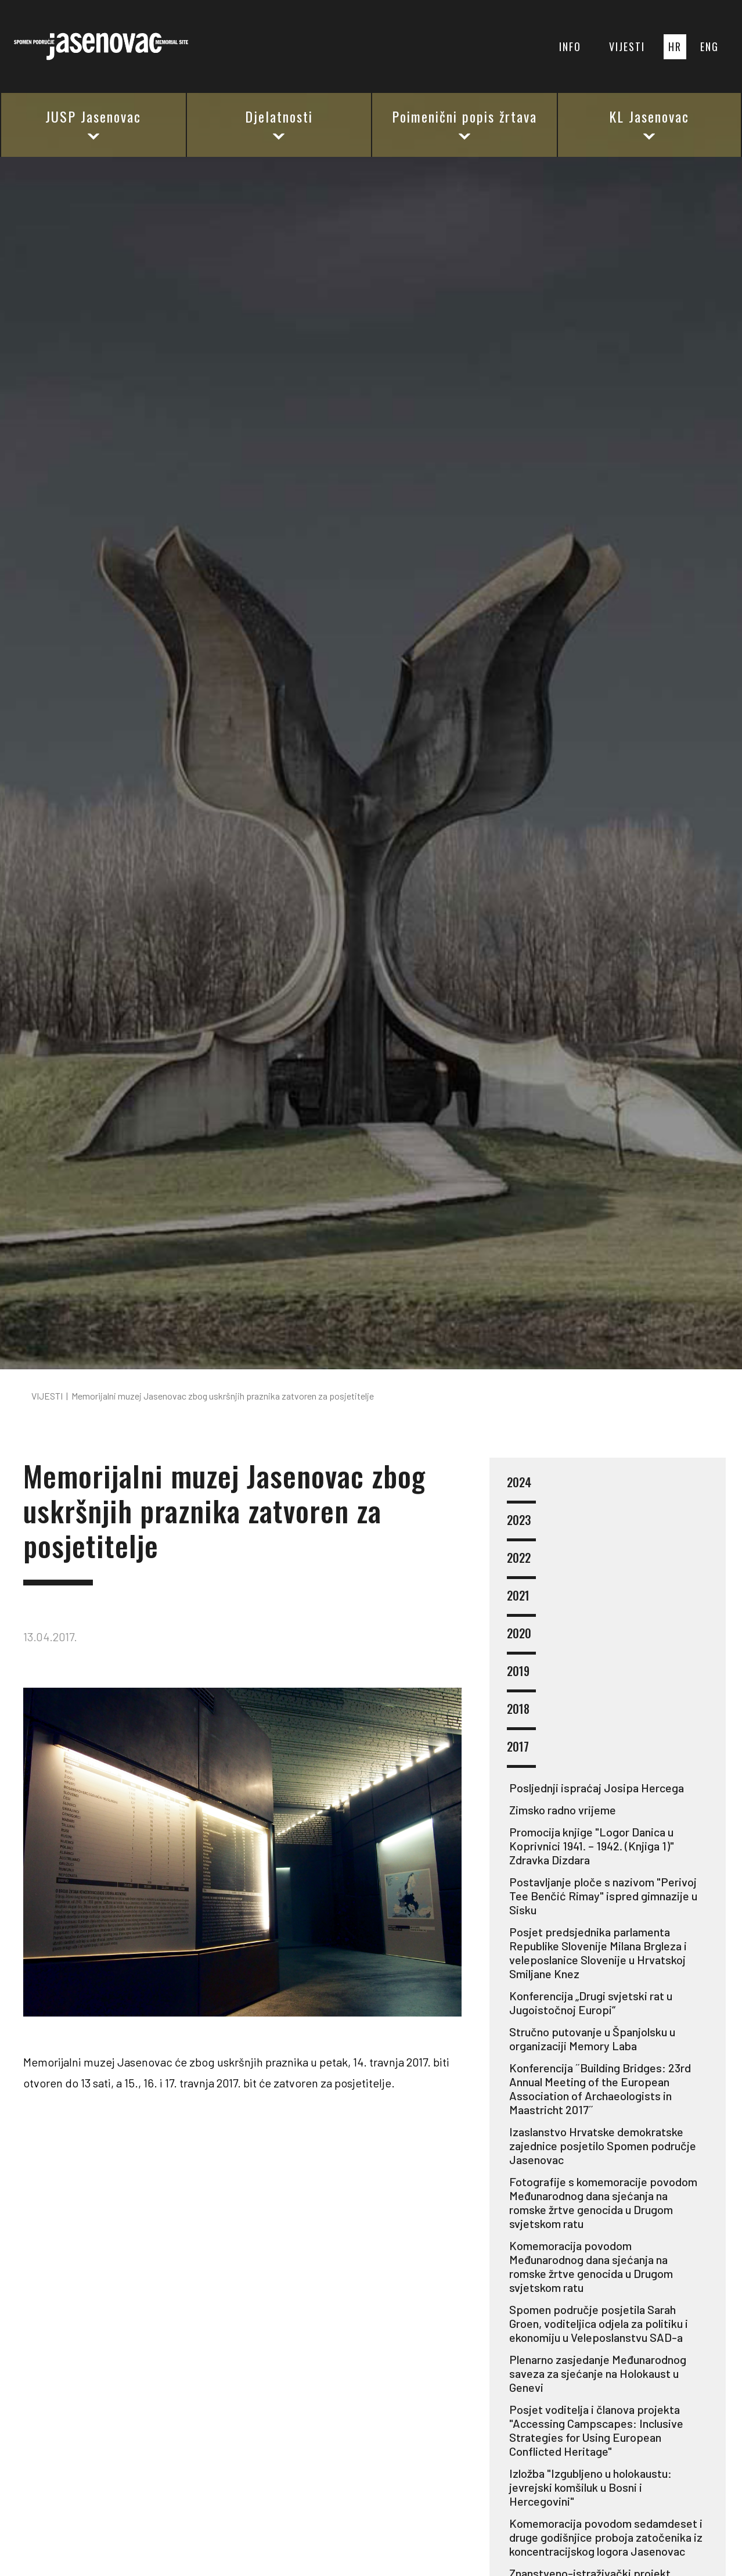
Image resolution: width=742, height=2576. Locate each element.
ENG (709, 46)
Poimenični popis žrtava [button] (464, 124)
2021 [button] (521, 1602)
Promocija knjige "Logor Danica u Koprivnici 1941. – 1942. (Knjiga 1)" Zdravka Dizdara (591, 1846)
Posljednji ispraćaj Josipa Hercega (596, 1788)
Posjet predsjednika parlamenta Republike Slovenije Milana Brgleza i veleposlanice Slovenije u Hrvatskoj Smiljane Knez (598, 1953)
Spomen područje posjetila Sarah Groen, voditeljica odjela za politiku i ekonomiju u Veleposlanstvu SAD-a (598, 2323)
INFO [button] (570, 46)
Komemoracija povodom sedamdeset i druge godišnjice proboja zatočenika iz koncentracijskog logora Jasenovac (606, 2537)
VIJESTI (627, 46)
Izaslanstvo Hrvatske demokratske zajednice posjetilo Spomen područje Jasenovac (602, 2145)
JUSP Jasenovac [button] (93, 124)
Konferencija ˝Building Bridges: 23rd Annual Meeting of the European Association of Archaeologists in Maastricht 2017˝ (600, 2088)
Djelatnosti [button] (279, 124)
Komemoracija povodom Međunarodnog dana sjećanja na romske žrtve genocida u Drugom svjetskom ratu (591, 2266)
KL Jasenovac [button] (649, 124)
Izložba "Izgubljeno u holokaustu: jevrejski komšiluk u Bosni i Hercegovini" (590, 2487)
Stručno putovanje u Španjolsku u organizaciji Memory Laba (592, 2039)
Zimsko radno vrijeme (562, 1810)
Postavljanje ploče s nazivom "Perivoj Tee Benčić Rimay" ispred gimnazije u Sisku (603, 1896)
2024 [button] (521, 1489)
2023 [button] (521, 1527)
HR (675, 46)
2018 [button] (521, 1716)
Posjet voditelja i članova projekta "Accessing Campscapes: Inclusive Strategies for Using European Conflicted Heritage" (596, 2430)
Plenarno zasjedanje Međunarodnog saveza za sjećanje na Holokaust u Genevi (597, 2373)
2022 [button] (521, 1565)
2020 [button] (521, 1640)
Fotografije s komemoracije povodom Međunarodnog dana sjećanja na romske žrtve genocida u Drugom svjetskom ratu (603, 2202)
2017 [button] (521, 1753)
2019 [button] (521, 1678)
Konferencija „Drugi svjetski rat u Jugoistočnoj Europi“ (590, 2003)
